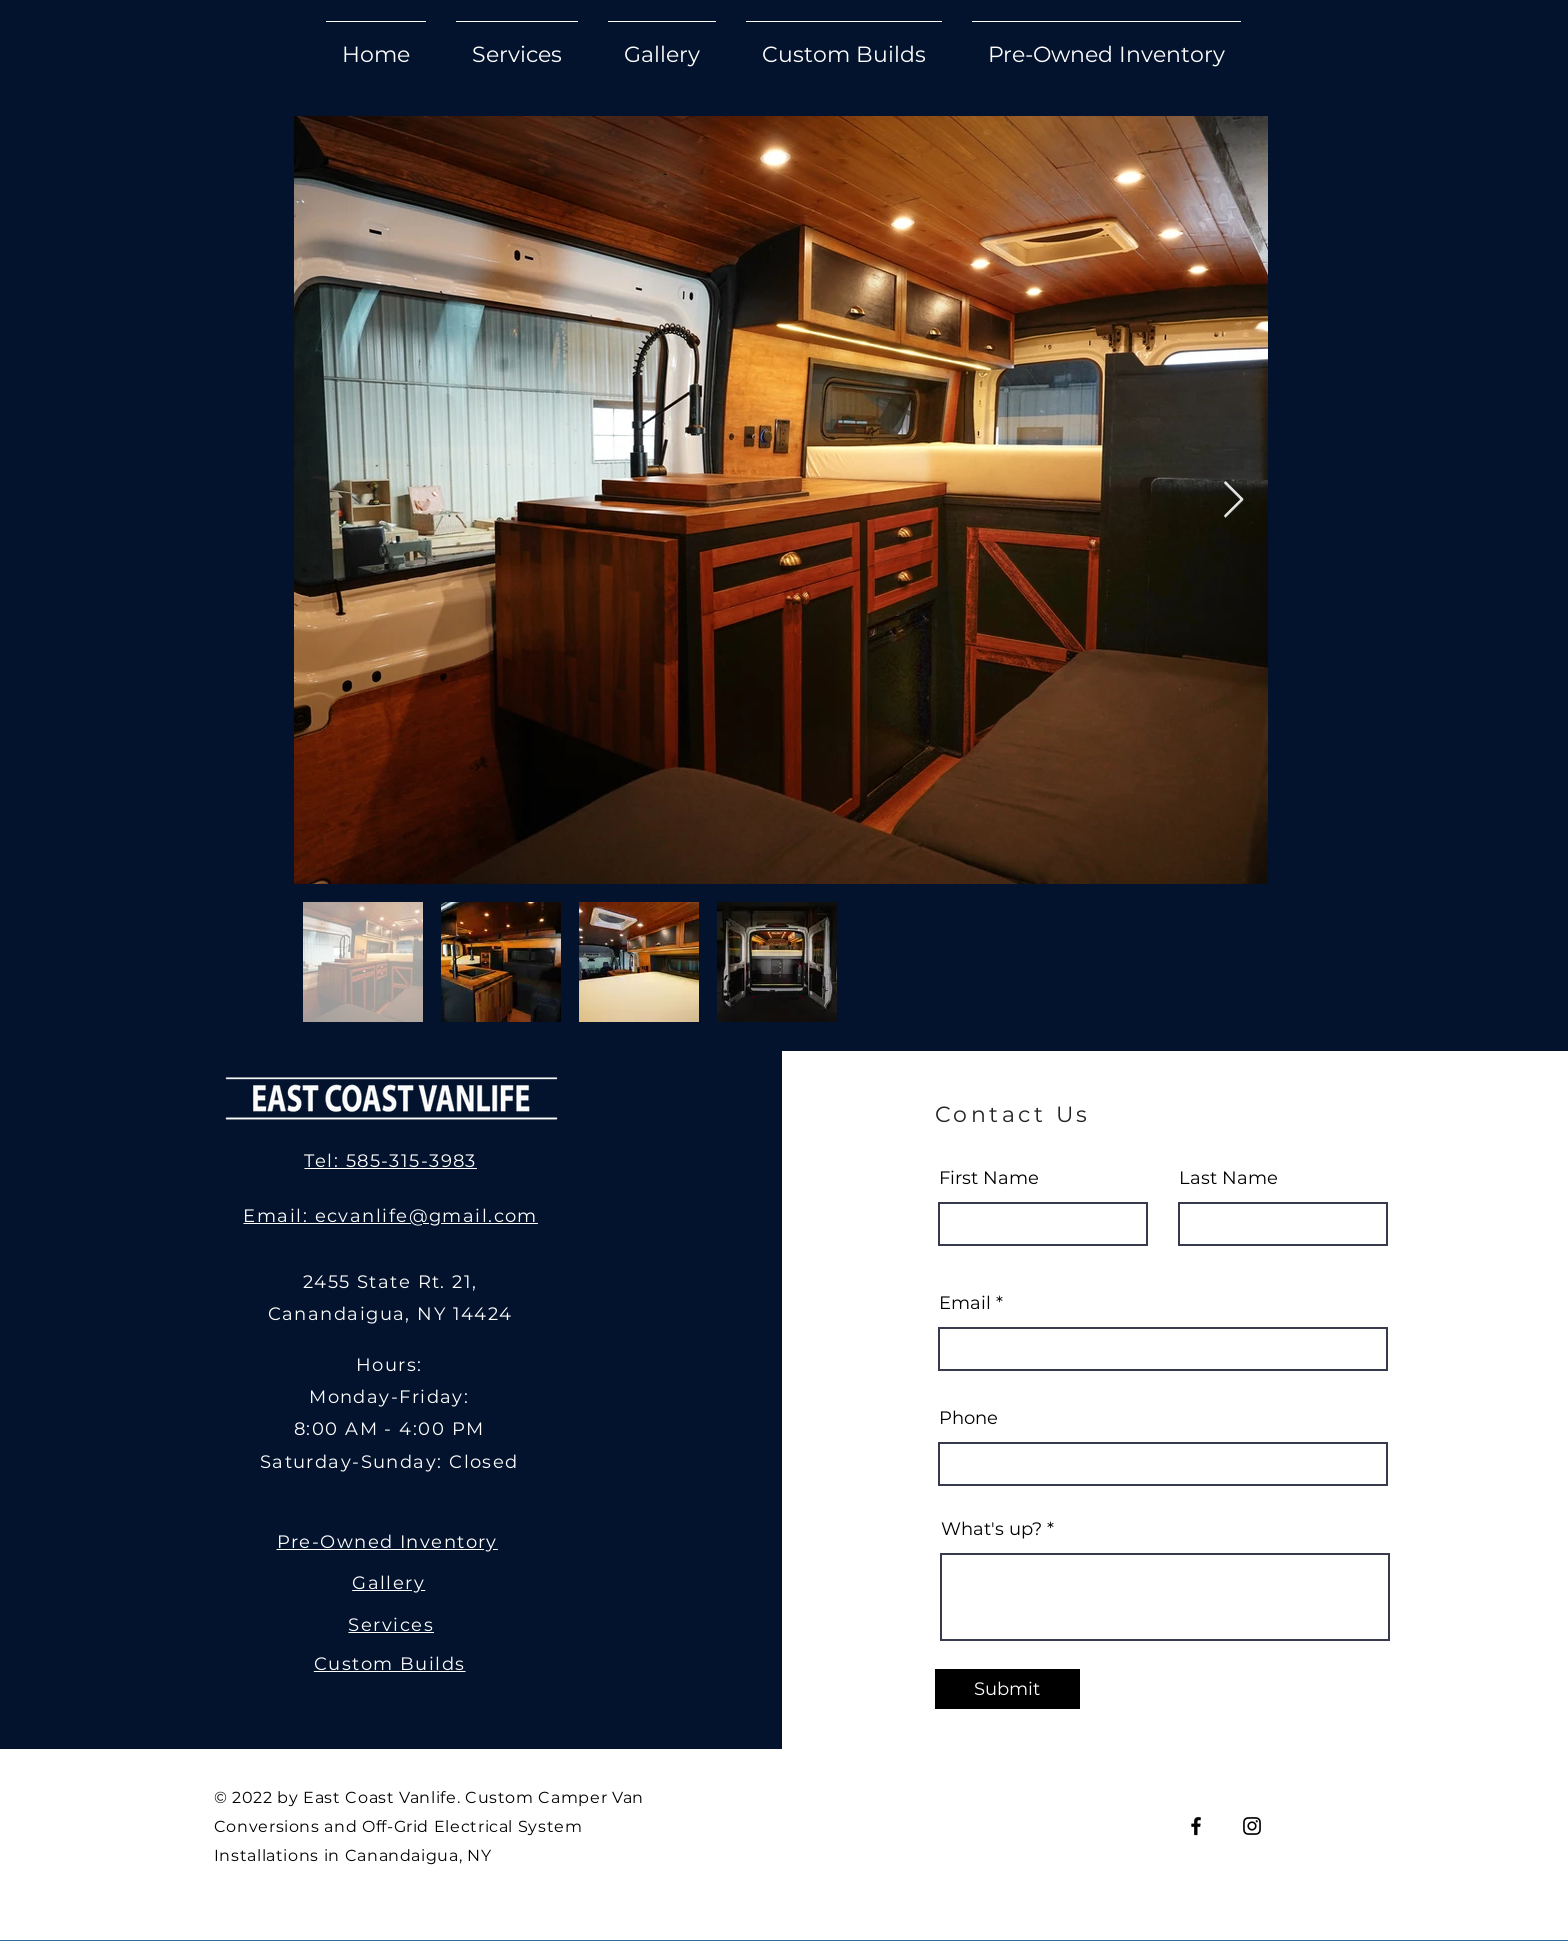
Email (965, 1303)
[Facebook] (1196, 1826)
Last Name (1228, 1178)
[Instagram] (1252, 1826)
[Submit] (1007, 1689)
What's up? (991, 1529)
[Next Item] (1233, 500)
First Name (989, 1178)
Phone (968, 1418)
